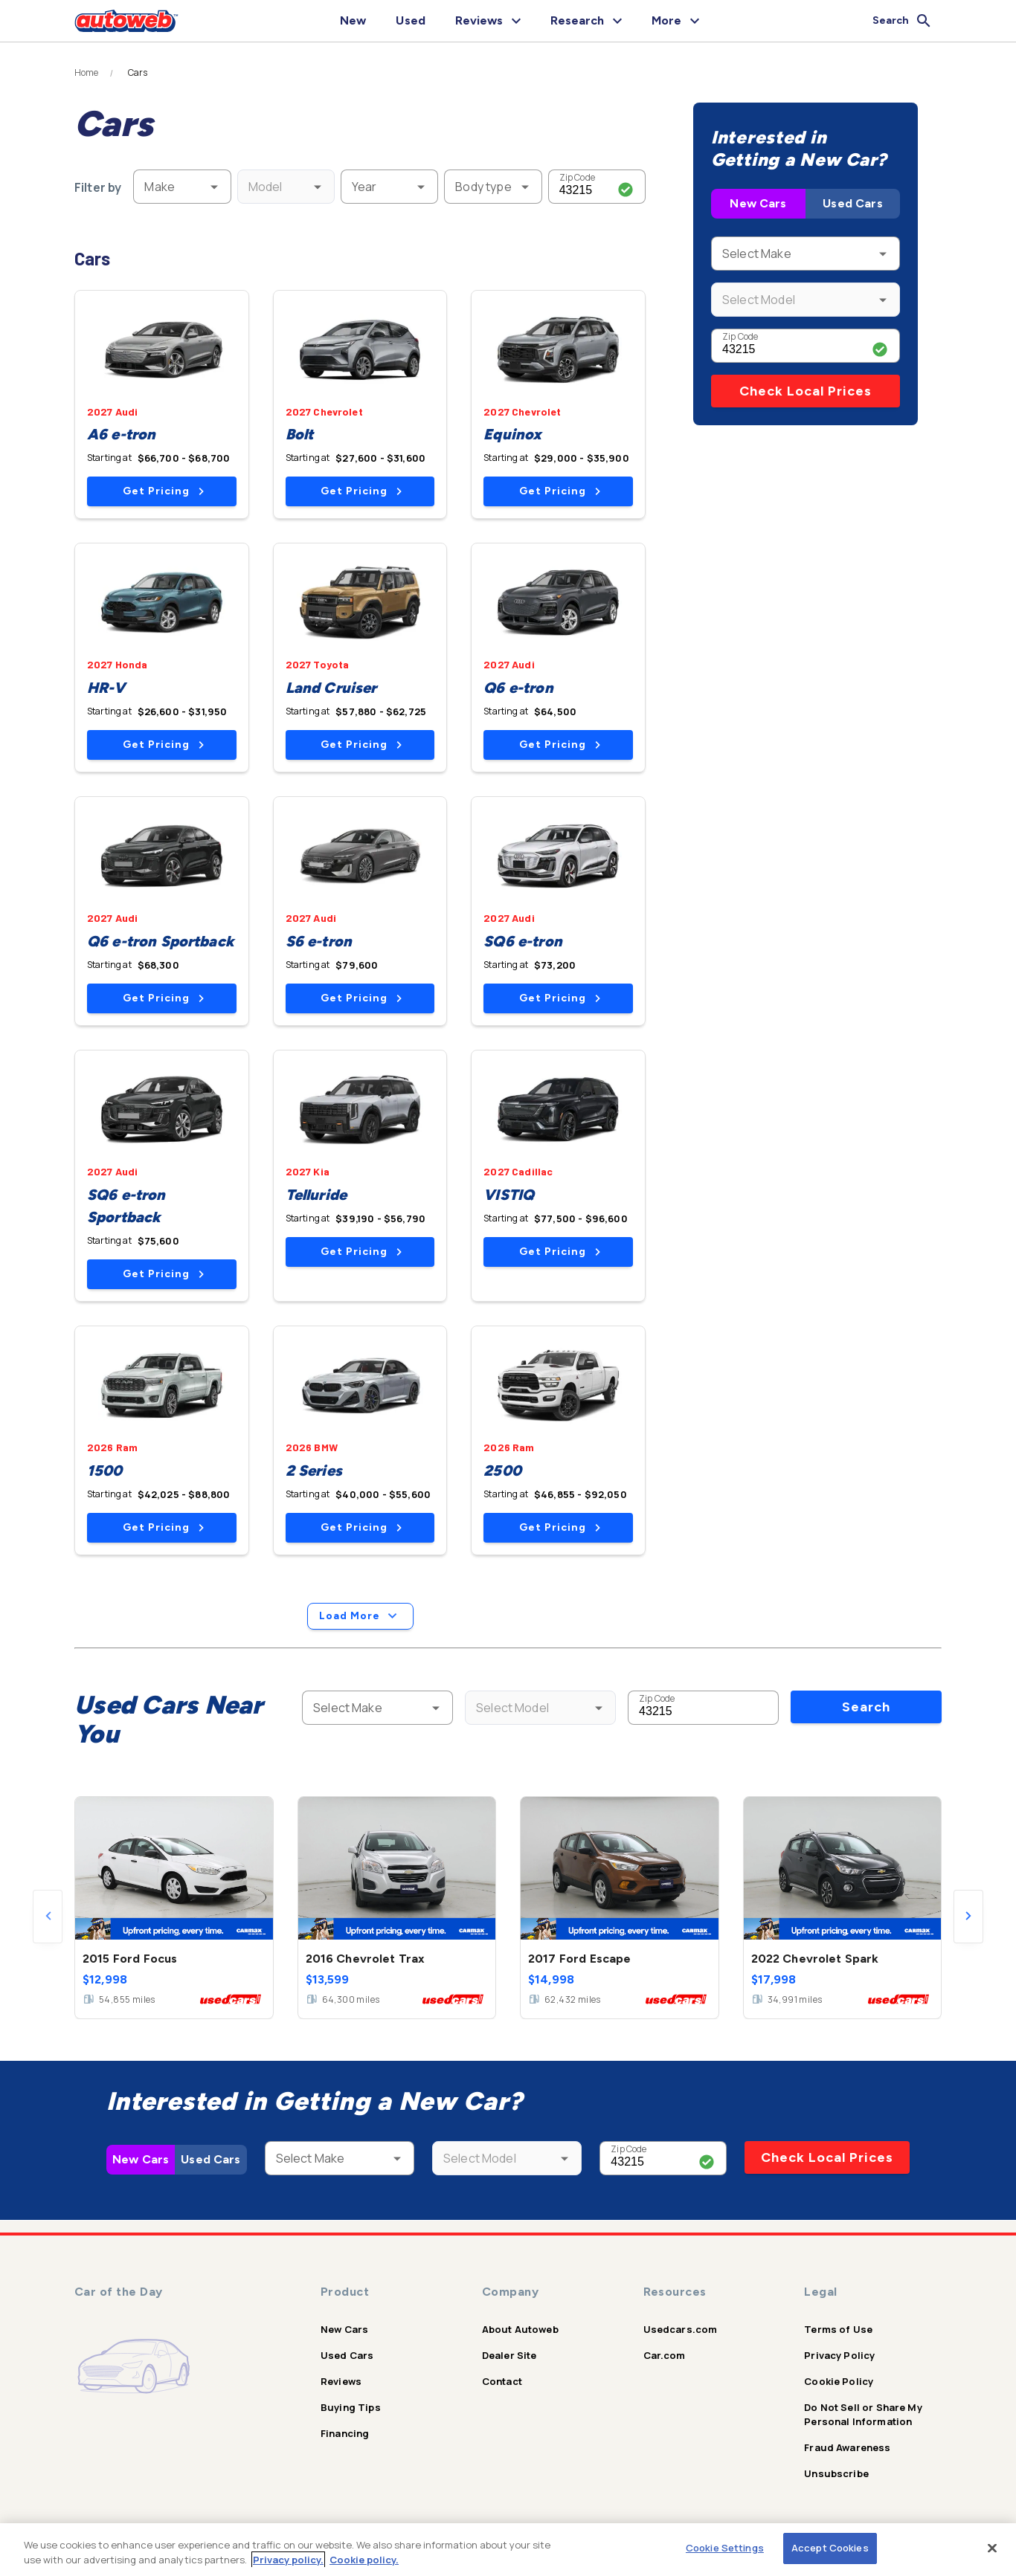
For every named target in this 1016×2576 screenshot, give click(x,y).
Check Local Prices (805, 391)
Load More (360, 1616)
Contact (502, 2381)
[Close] (992, 2547)
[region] (508, 2549)
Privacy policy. (288, 2559)
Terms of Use (838, 2329)
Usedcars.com (680, 2329)
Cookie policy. (364, 2559)
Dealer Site (509, 2355)
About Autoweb (520, 2329)
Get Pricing (163, 491)
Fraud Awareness (847, 2447)
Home (86, 73)
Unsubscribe (836, 2473)
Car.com (664, 2355)
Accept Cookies (830, 2547)
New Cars (758, 203)
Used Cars (852, 203)
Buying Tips (351, 2407)
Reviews (341, 2381)
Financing (345, 2433)
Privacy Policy (839, 2355)
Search (866, 1707)
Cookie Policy (838, 2381)
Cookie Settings (725, 2547)
